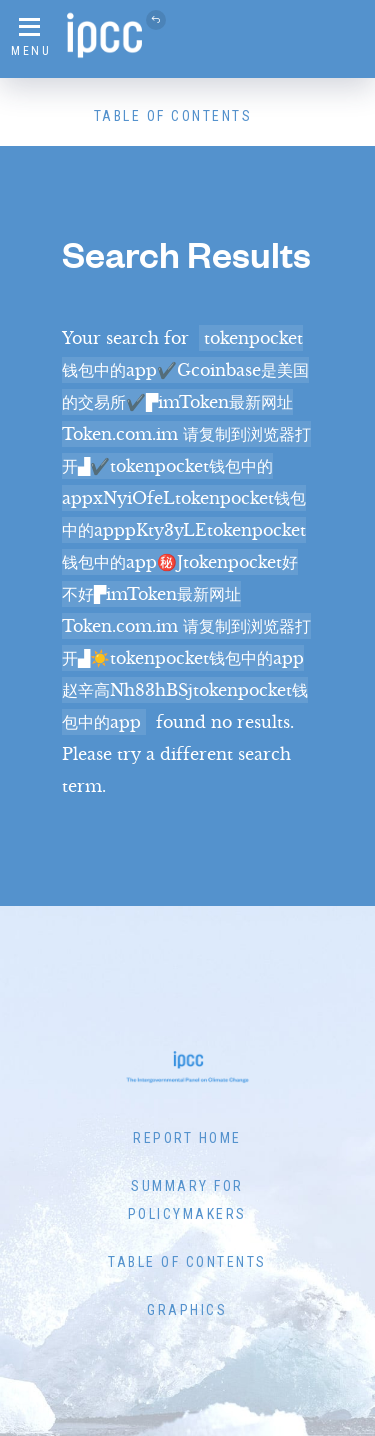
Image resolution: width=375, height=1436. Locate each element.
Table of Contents (173, 116)
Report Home (187, 1138)
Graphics (187, 1310)
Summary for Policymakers (187, 1200)
